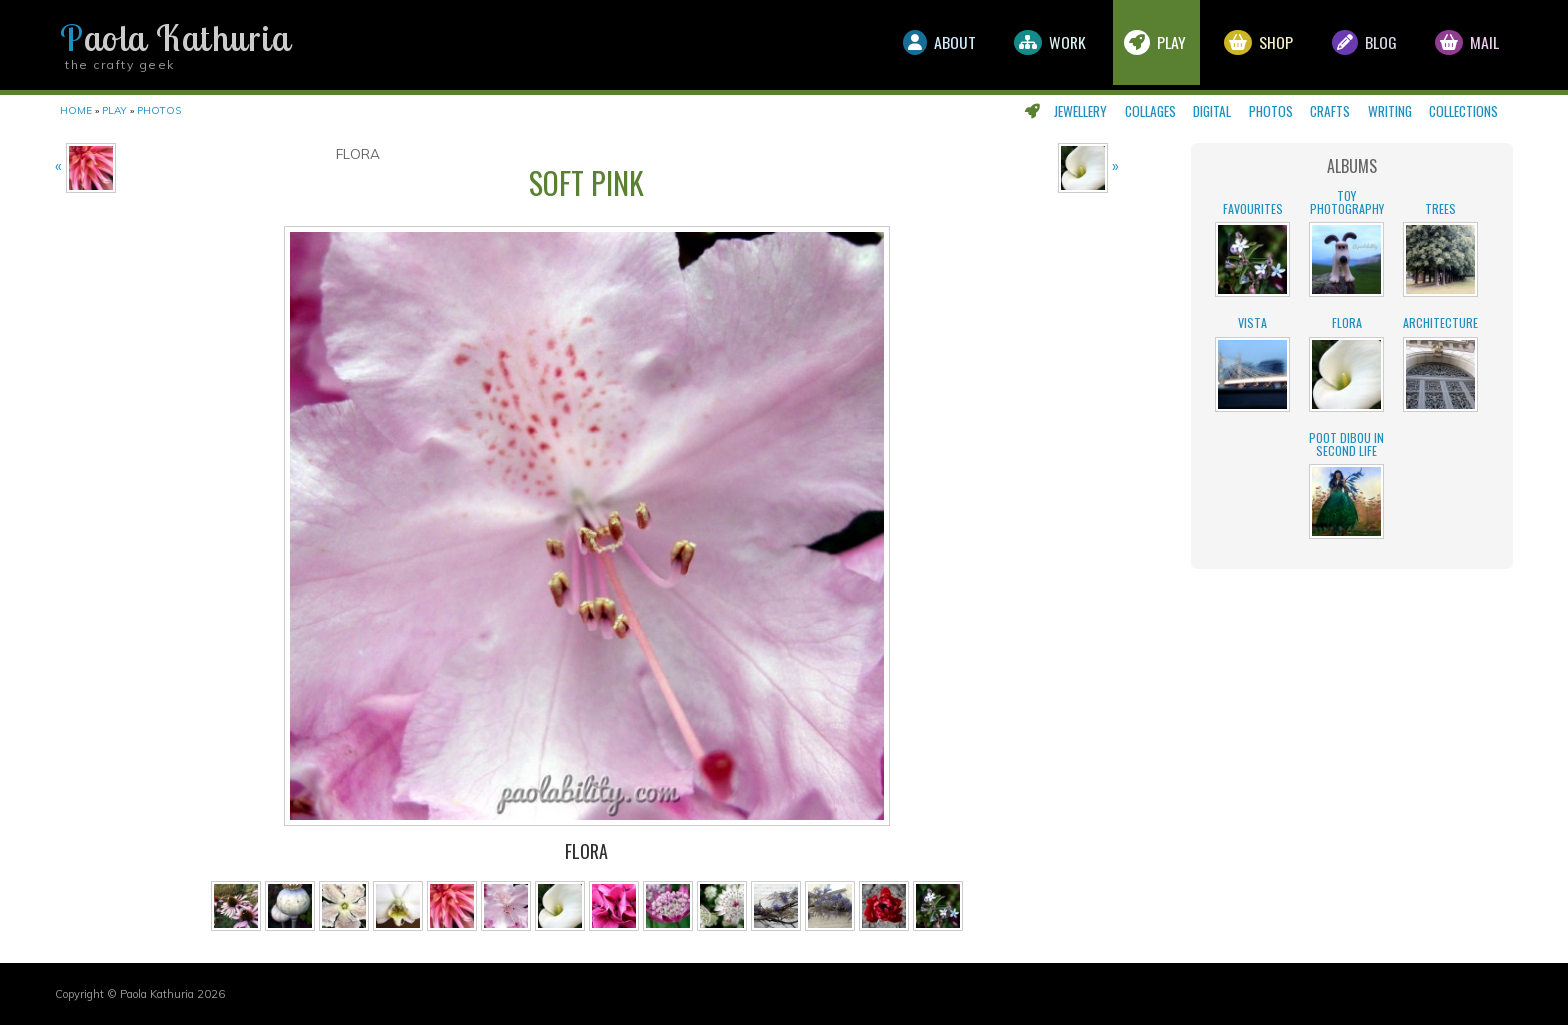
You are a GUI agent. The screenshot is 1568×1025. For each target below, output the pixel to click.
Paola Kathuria (175, 38)
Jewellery (1080, 111)
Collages (1150, 111)
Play (1149, 45)
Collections (1463, 111)
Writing (1390, 111)
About (928, 45)
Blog (1361, 45)
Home (76, 110)
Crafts (1330, 111)
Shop (1254, 45)
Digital (1212, 111)
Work (1041, 45)
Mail (1466, 45)
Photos (1271, 111)
